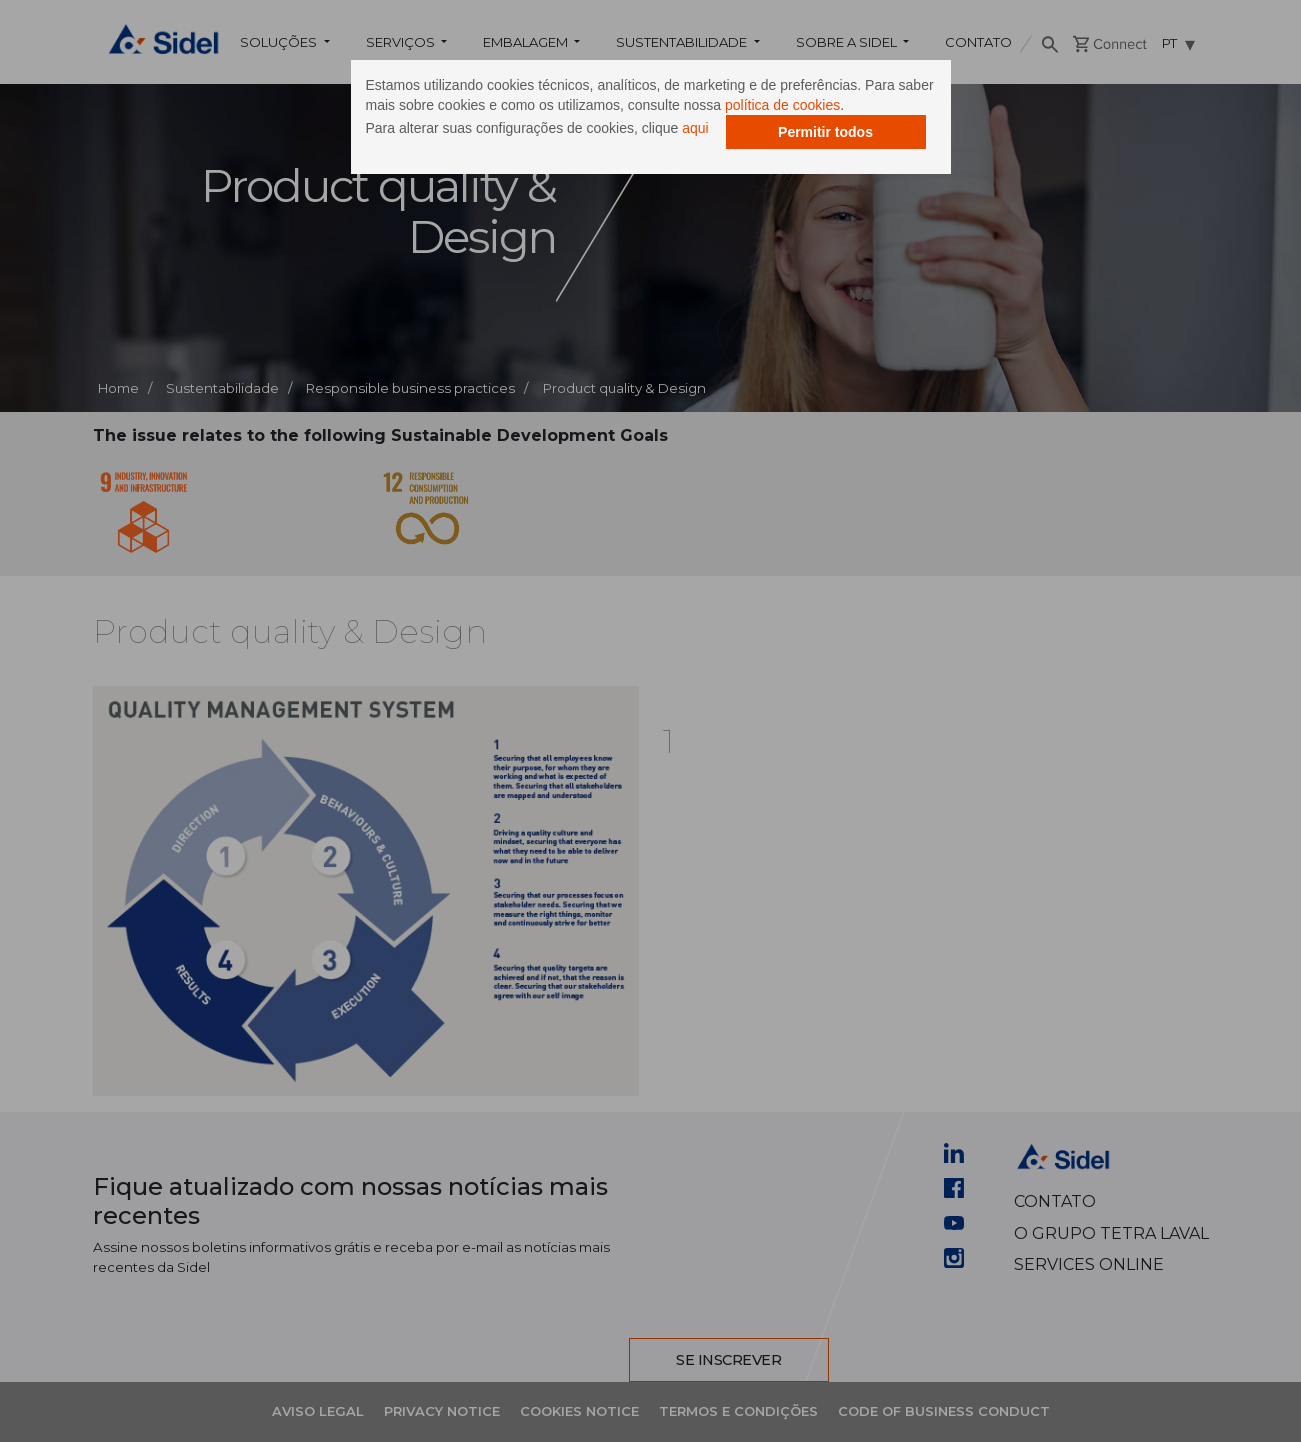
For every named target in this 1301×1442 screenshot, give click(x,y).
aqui (695, 128)
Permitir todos (825, 132)
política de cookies (782, 105)
